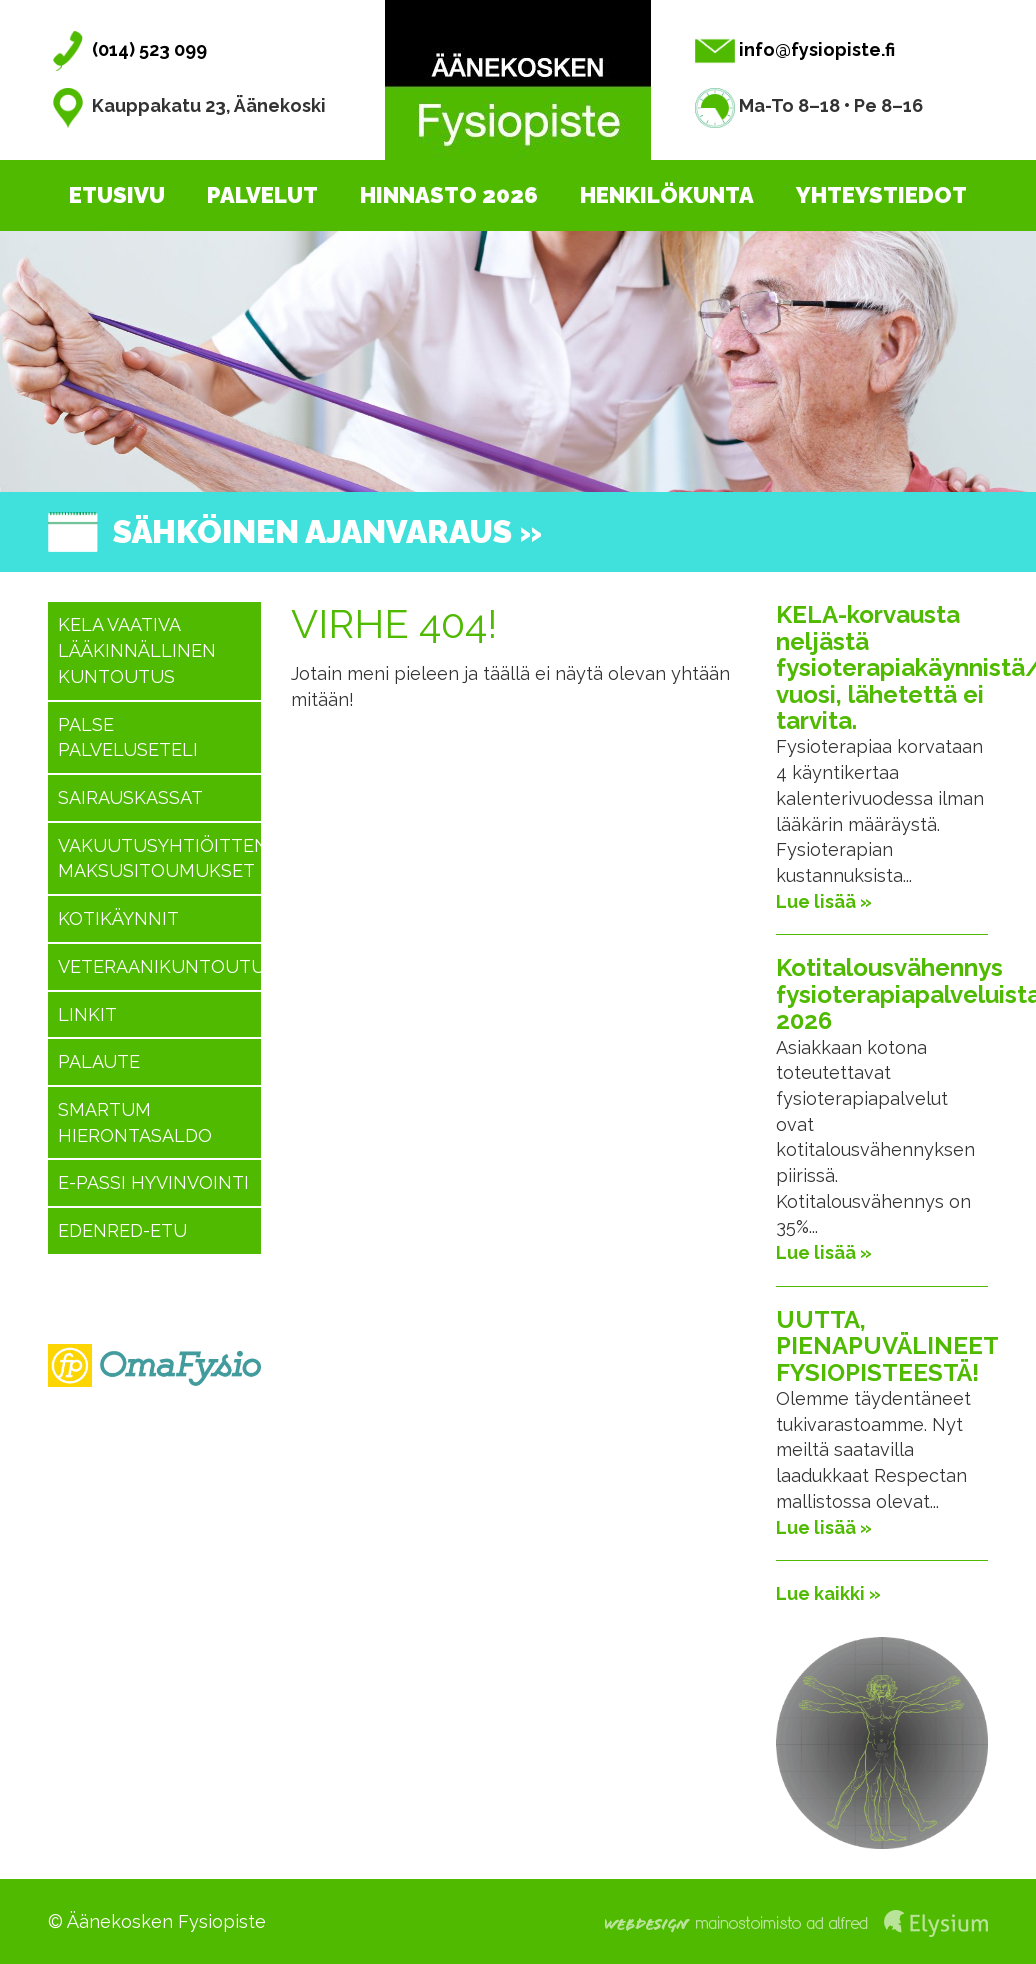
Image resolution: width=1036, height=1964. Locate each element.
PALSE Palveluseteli (128, 737)
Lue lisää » (824, 901)
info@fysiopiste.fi (795, 49)
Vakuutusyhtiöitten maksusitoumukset (159, 858)
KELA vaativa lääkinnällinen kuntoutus (137, 650)
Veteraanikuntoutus (159, 966)
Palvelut (262, 195)
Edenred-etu (122, 1230)
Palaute (99, 1061)
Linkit (87, 1014)
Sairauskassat (130, 797)
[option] (518, 361)
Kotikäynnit (118, 918)
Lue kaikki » (828, 1593)
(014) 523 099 (127, 49)
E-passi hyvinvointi (153, 1182)
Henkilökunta (667, 195)
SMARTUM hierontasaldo (135, 1122)
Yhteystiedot (881, 195)
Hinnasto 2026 (449, 195)
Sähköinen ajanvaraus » (327, 531)
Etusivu (117, 195)
